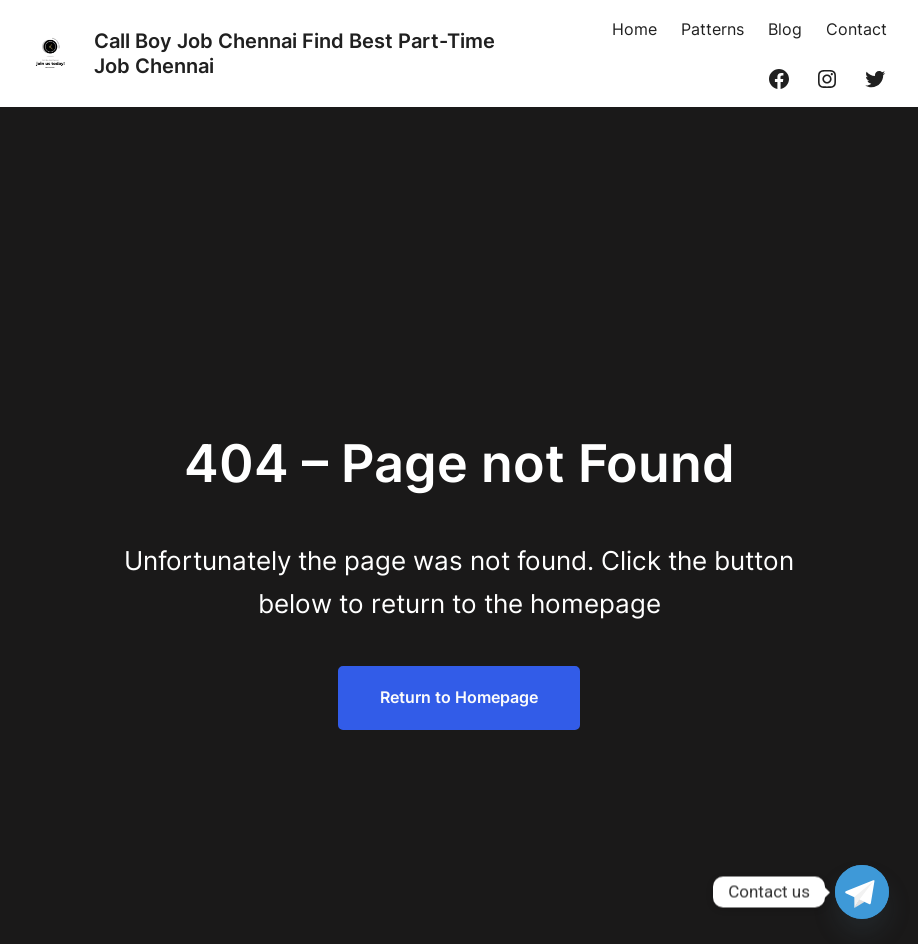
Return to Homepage (459, 697)
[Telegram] (862, 892)
